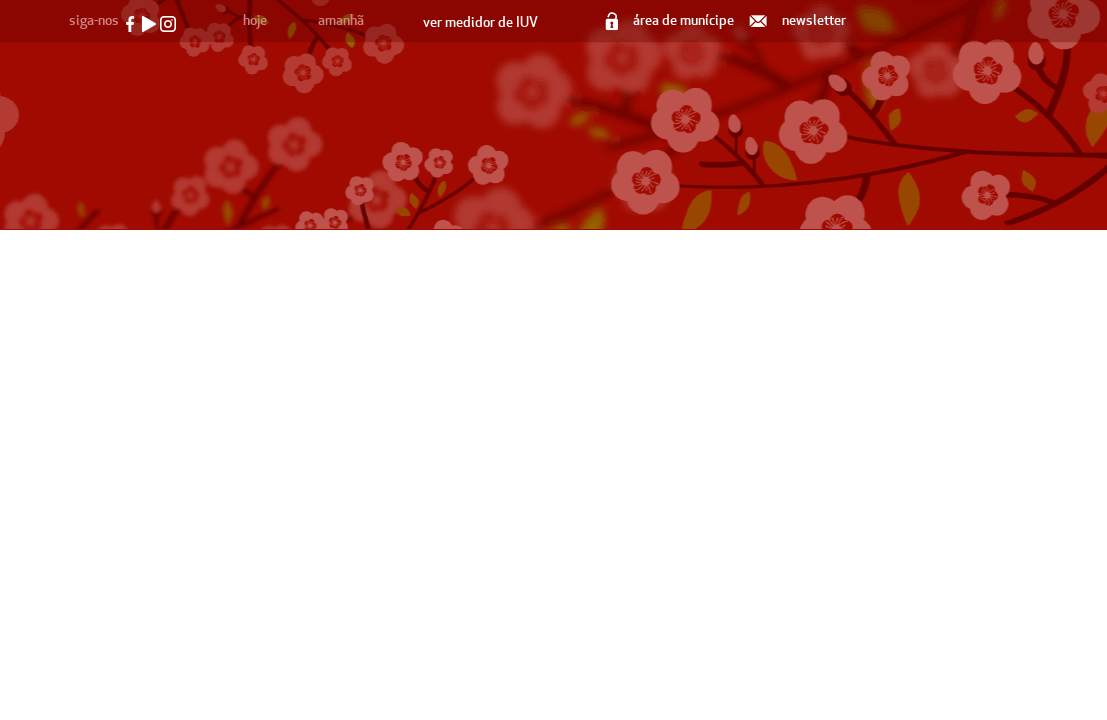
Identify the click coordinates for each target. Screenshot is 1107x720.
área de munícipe (671, 20)
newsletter (799, 20)
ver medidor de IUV (480, 22)
